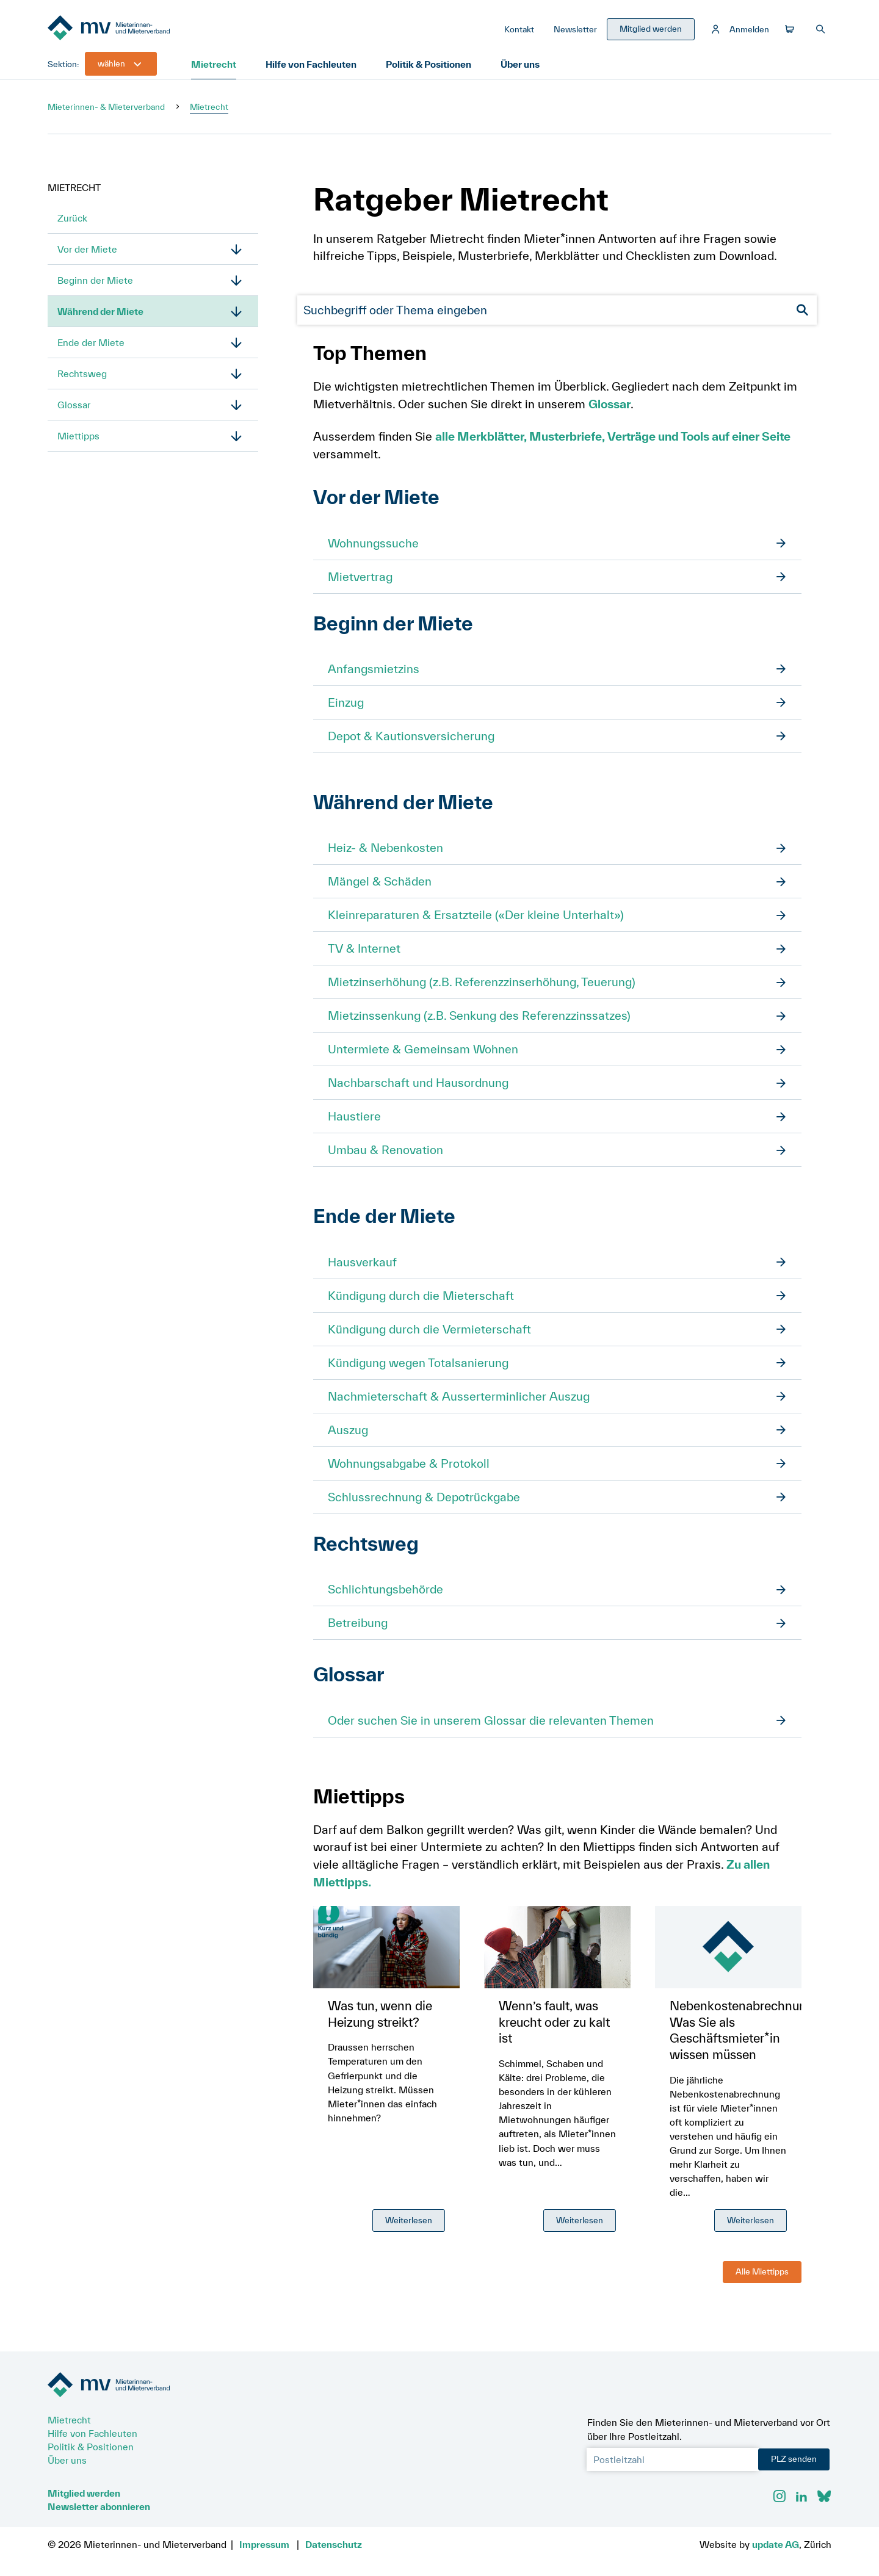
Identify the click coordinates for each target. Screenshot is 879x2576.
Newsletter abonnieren (99, 2506)
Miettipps (78, 435)
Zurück (72, 217)
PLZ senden (794, 2459)
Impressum (264, 2544)
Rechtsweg (82, 373)
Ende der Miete (91, 342)
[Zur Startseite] (139, 29)
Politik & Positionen (428, 64)
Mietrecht (213, 64)
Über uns (520, 64)
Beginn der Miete (95, 280)
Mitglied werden (84, 2493)
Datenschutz (333, 2544)
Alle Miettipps (762, 2271)
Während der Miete (100, 311)
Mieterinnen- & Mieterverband (106, 107)
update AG (775, 2544)
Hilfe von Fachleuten (311, 64)
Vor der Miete (87, 249)
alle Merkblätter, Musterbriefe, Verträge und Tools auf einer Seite (612, 436)
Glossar (73, 404)
